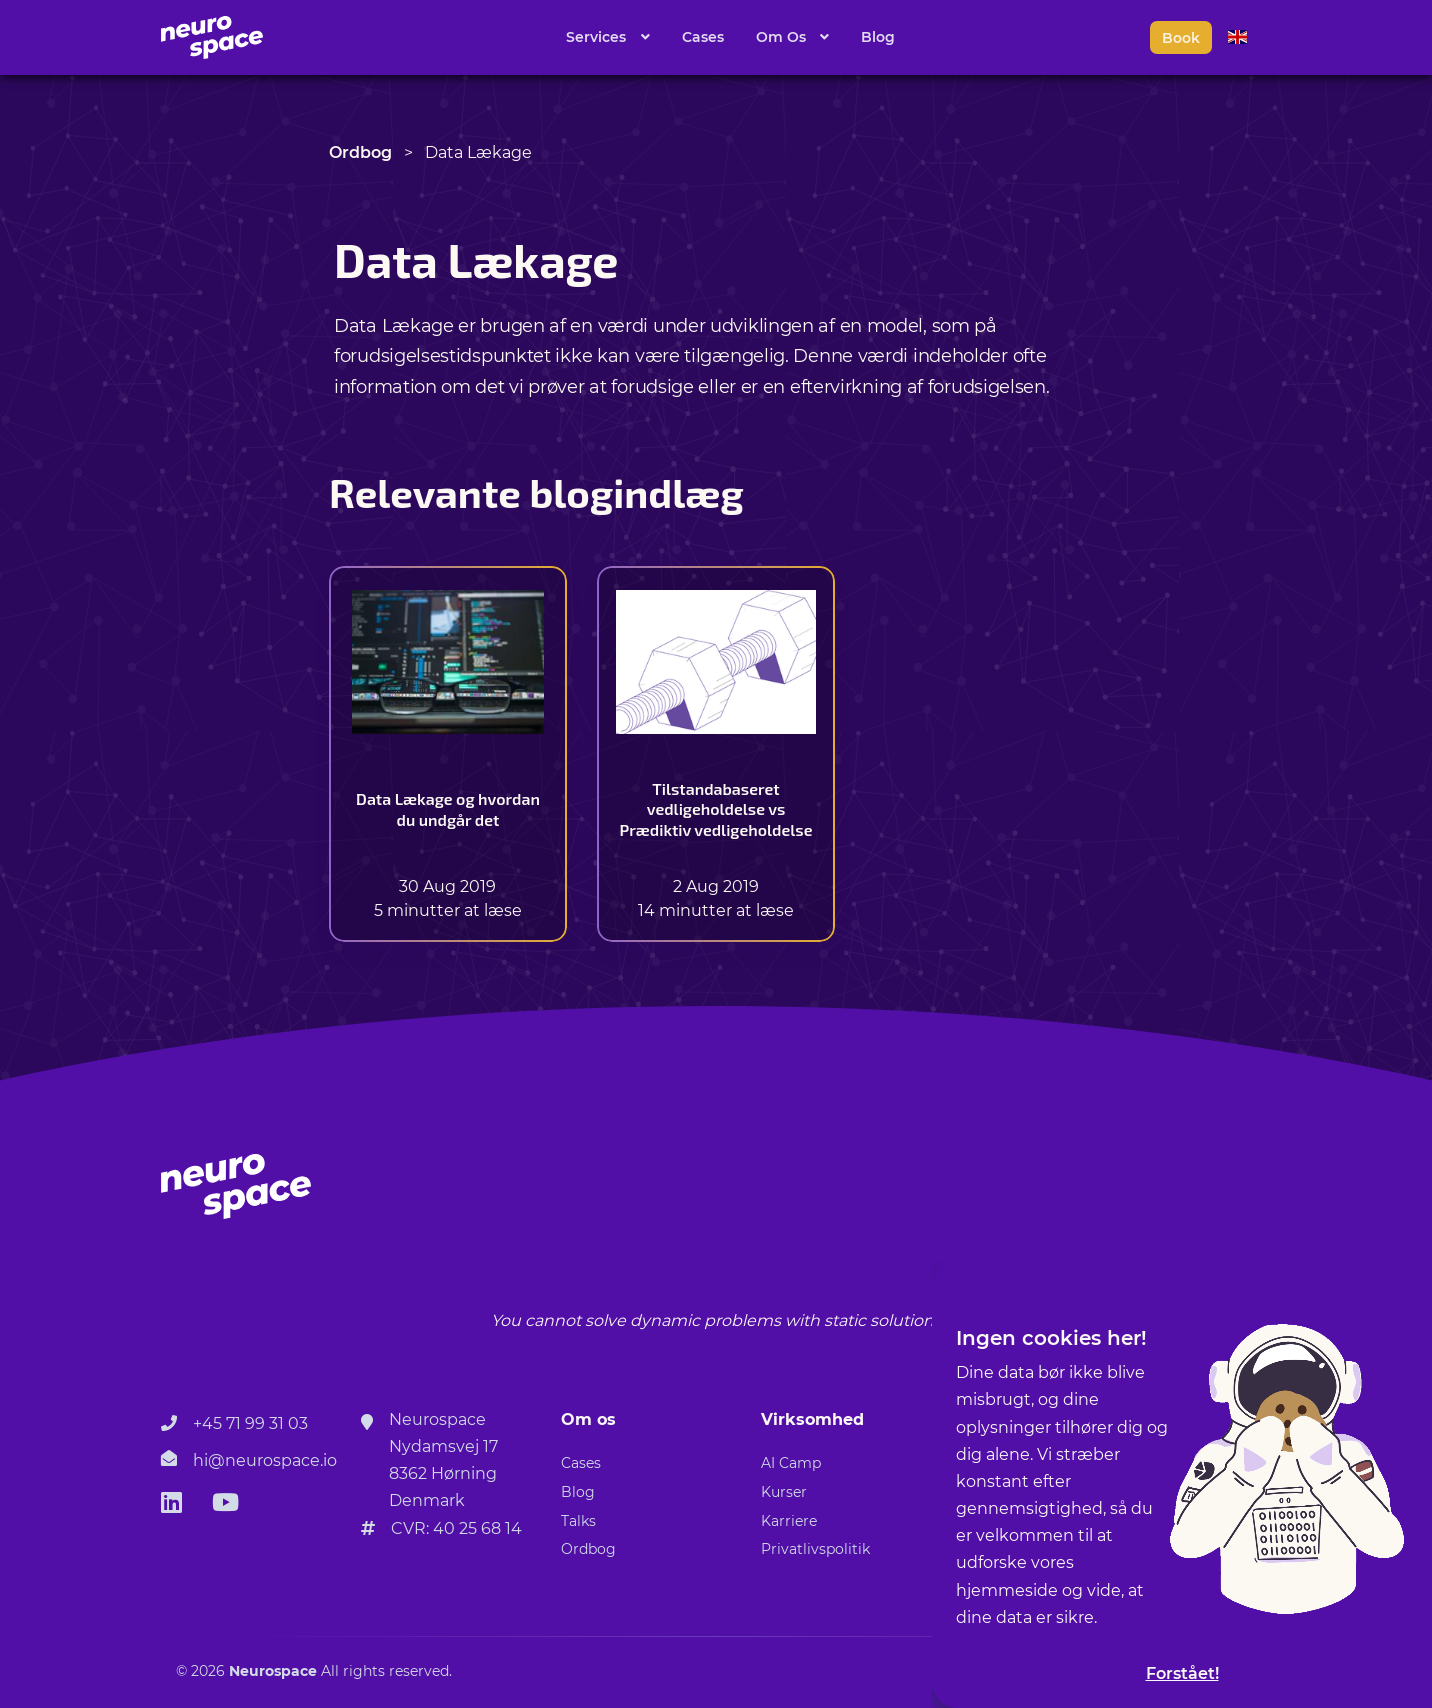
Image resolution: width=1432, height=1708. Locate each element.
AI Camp (791, 1463)
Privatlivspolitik (815, 1549)
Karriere (789, 1521)
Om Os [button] (783, 37)
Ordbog (360, 152)
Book (1181, 38)
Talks (578, 1521)
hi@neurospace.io (265, 1460)
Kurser (784, 1492)
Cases (703, 37)
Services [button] (598, 37)
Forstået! (1182, 1673)
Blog (878, 37)
